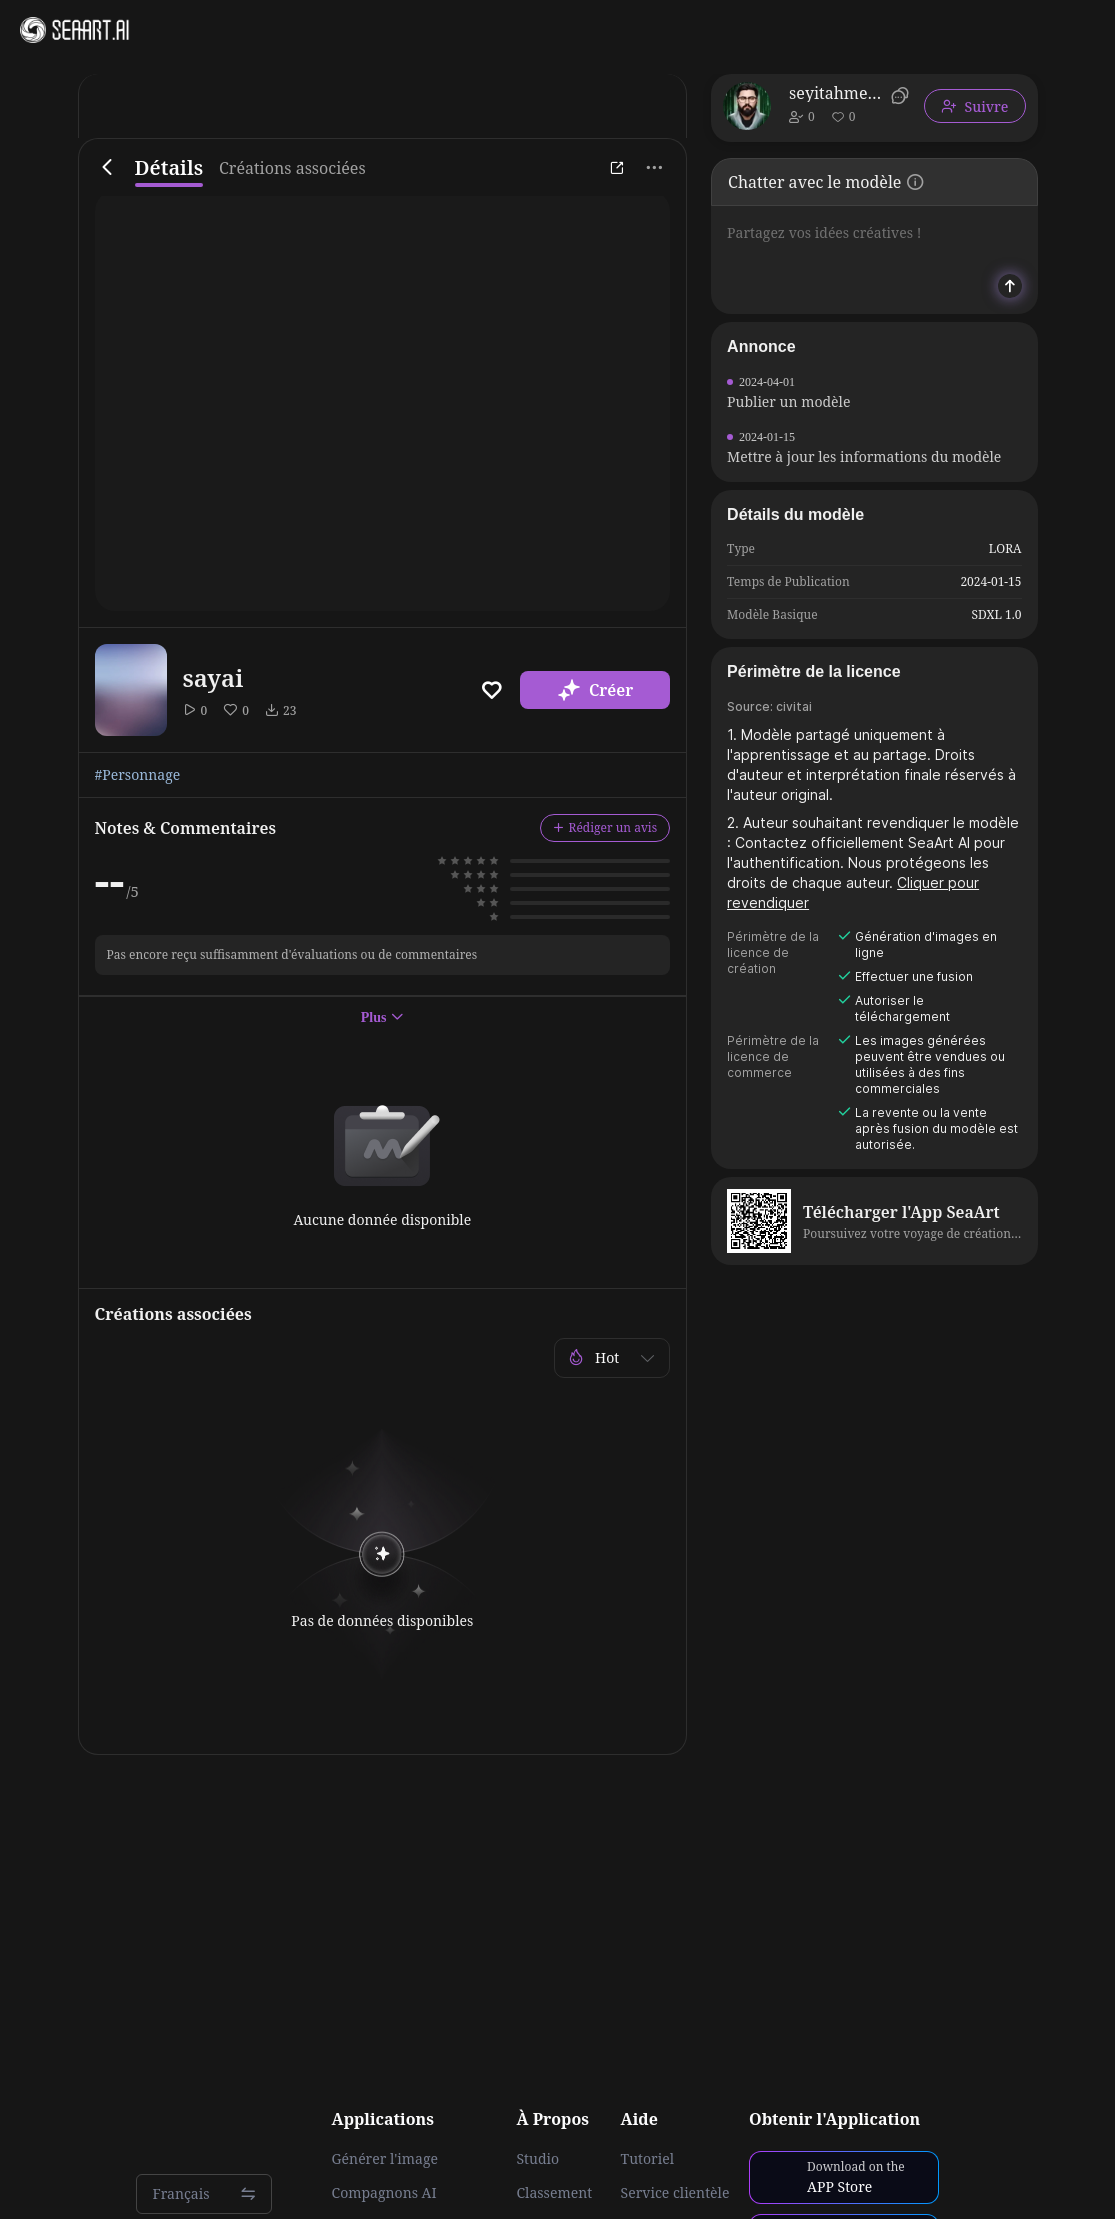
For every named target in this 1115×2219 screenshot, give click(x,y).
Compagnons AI (384, 2193)
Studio (537, 2159)
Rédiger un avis (605, 827)
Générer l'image (385, 2159)
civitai (794, 706)
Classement (554, 2193)
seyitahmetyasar (836, 93)
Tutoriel (647, 2159)
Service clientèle (675, 2193)
